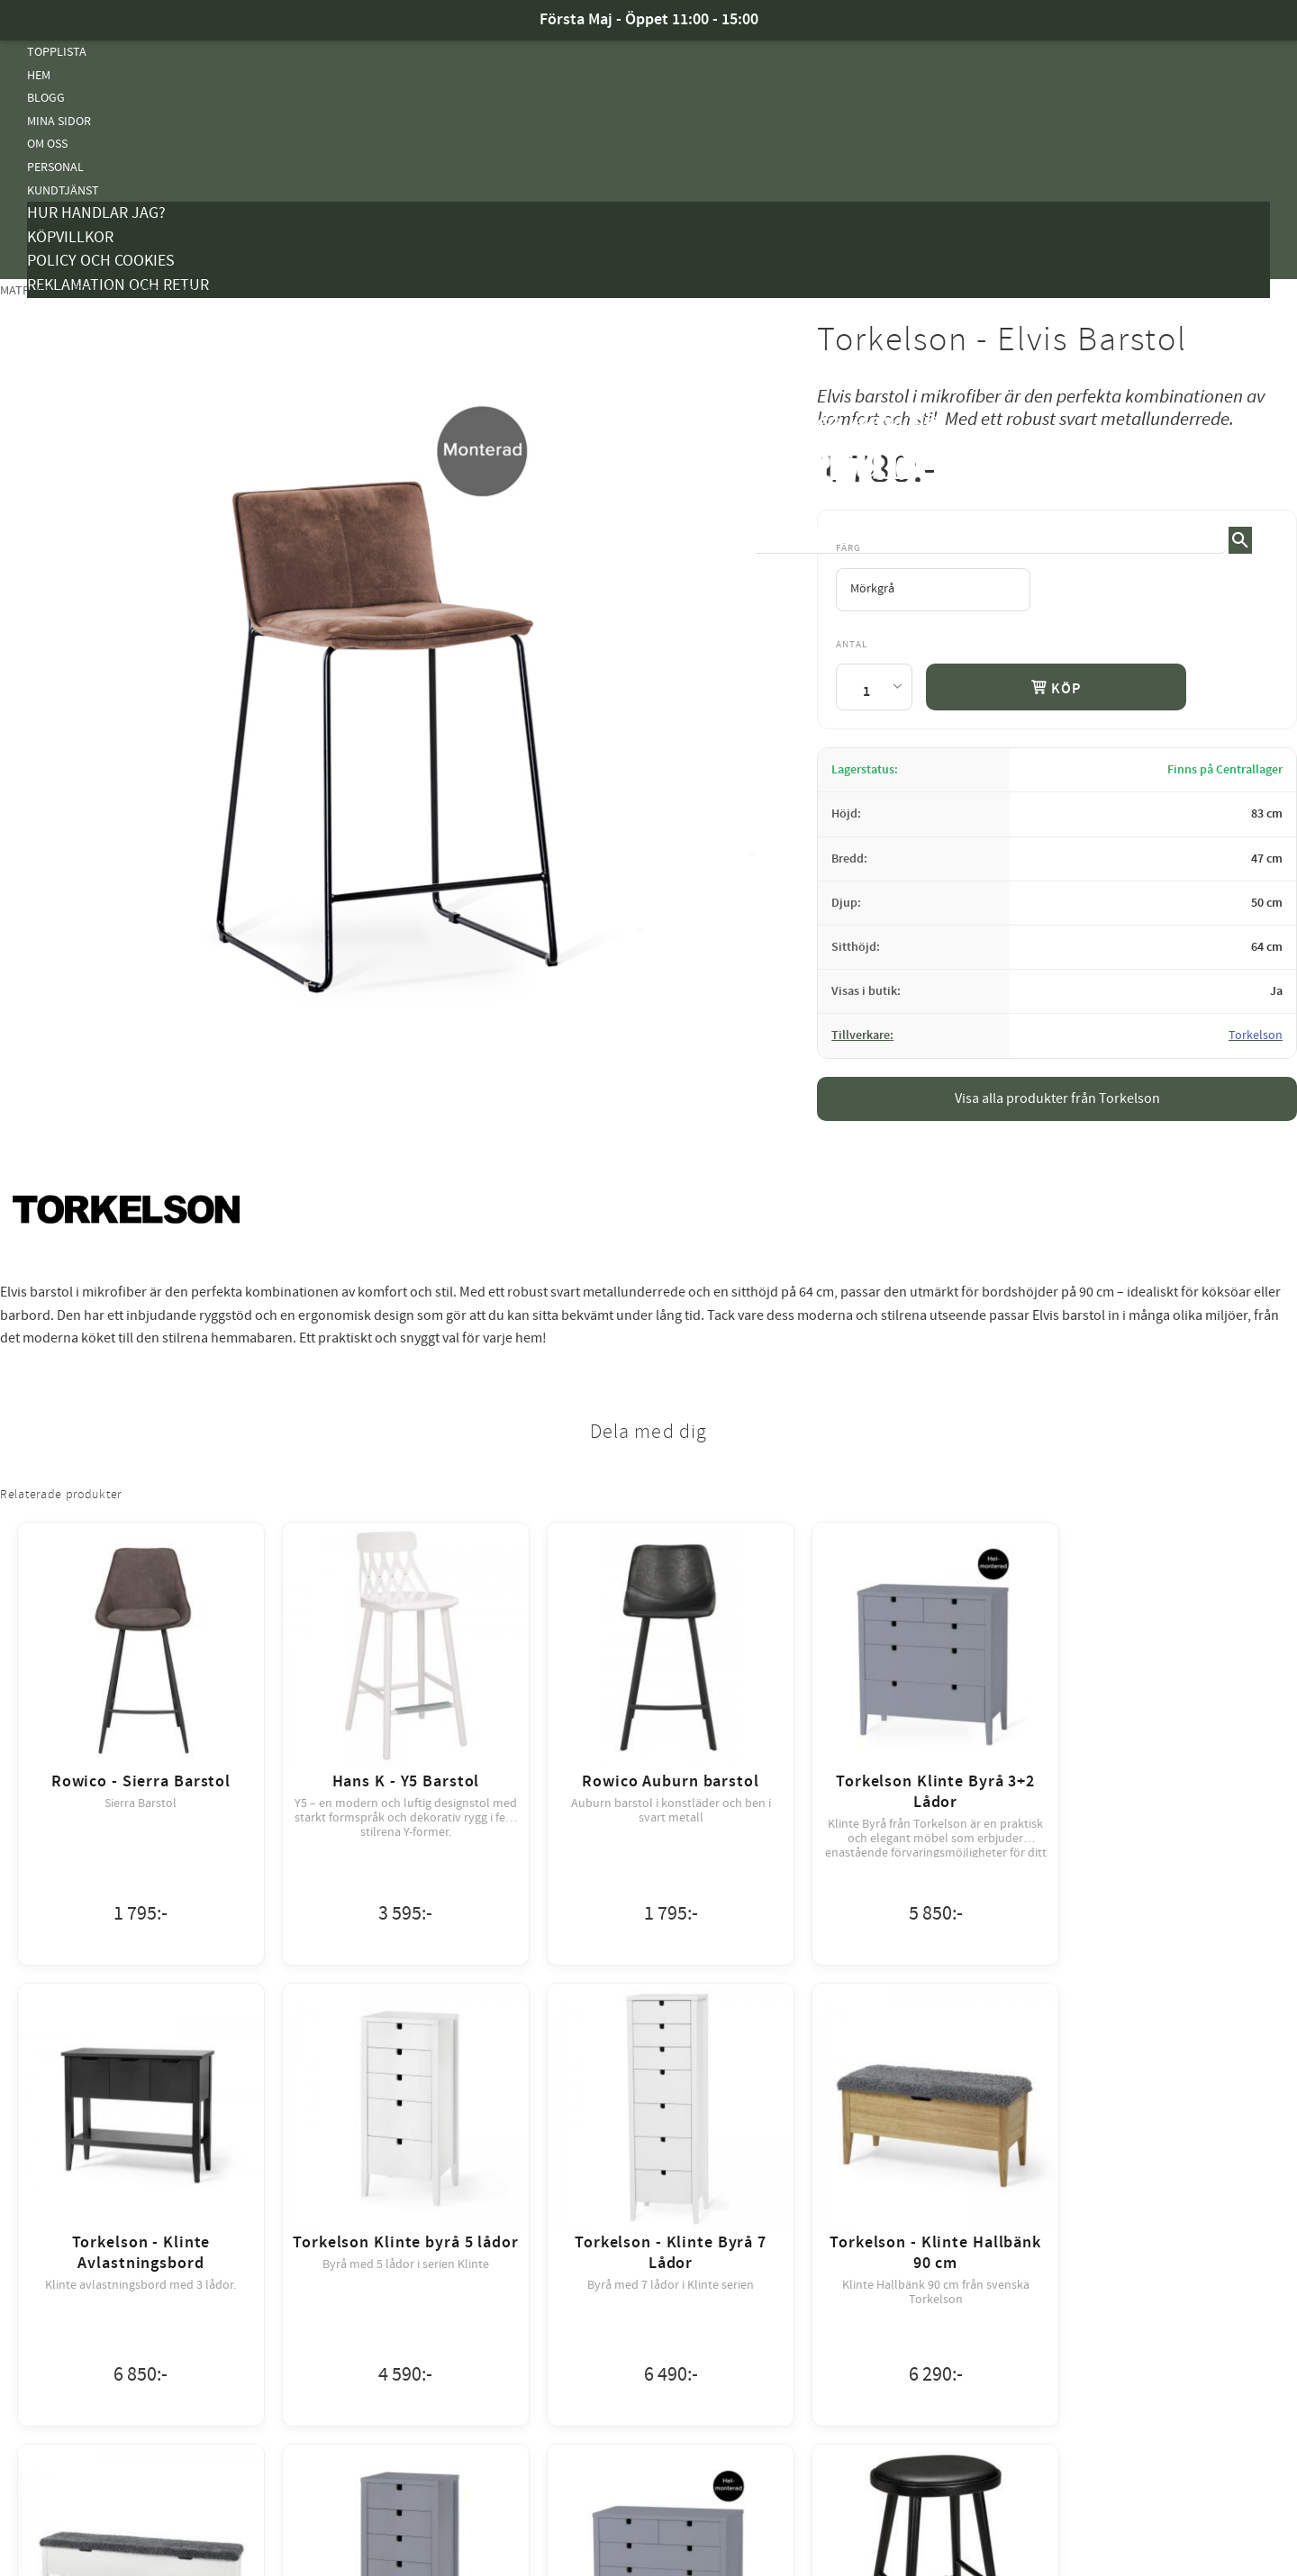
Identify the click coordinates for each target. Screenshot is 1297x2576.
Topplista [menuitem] (56, 51)
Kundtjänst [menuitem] (63, 190)
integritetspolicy (747, 2542)
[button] (1256, 449)
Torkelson (1256, 1035)
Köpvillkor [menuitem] (70, 237)
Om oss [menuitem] (47, 143)
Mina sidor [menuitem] (59, 121)
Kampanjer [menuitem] (59, 309)
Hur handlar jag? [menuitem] (96, 213)
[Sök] (1240, 540)
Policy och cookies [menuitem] (101, 260)
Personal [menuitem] (55, 167)
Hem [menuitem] (38, 75)
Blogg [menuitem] (46, 97)
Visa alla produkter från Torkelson (1057, 1098)
